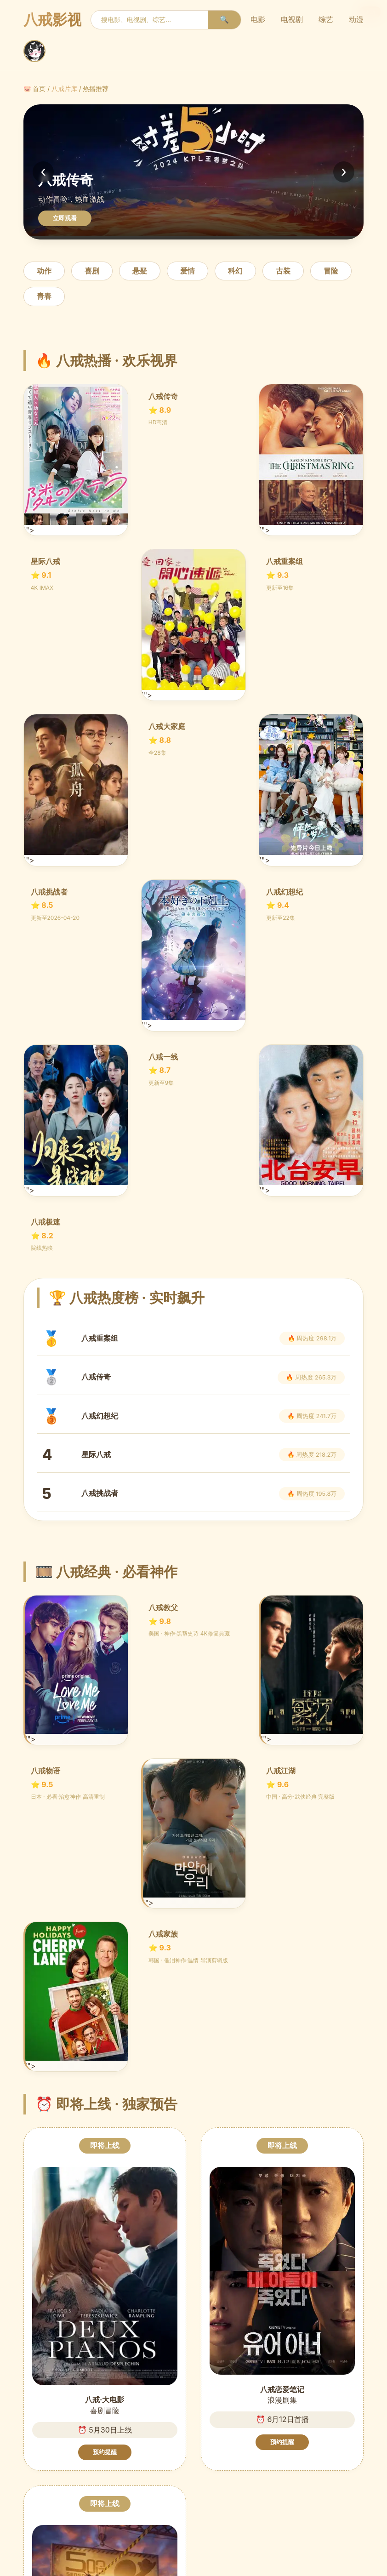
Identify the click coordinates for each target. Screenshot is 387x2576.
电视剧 (292, 19)
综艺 (326, 19)
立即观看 (65, 218)
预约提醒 (105, 2452)
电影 (257, 19)
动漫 (356, 19)
